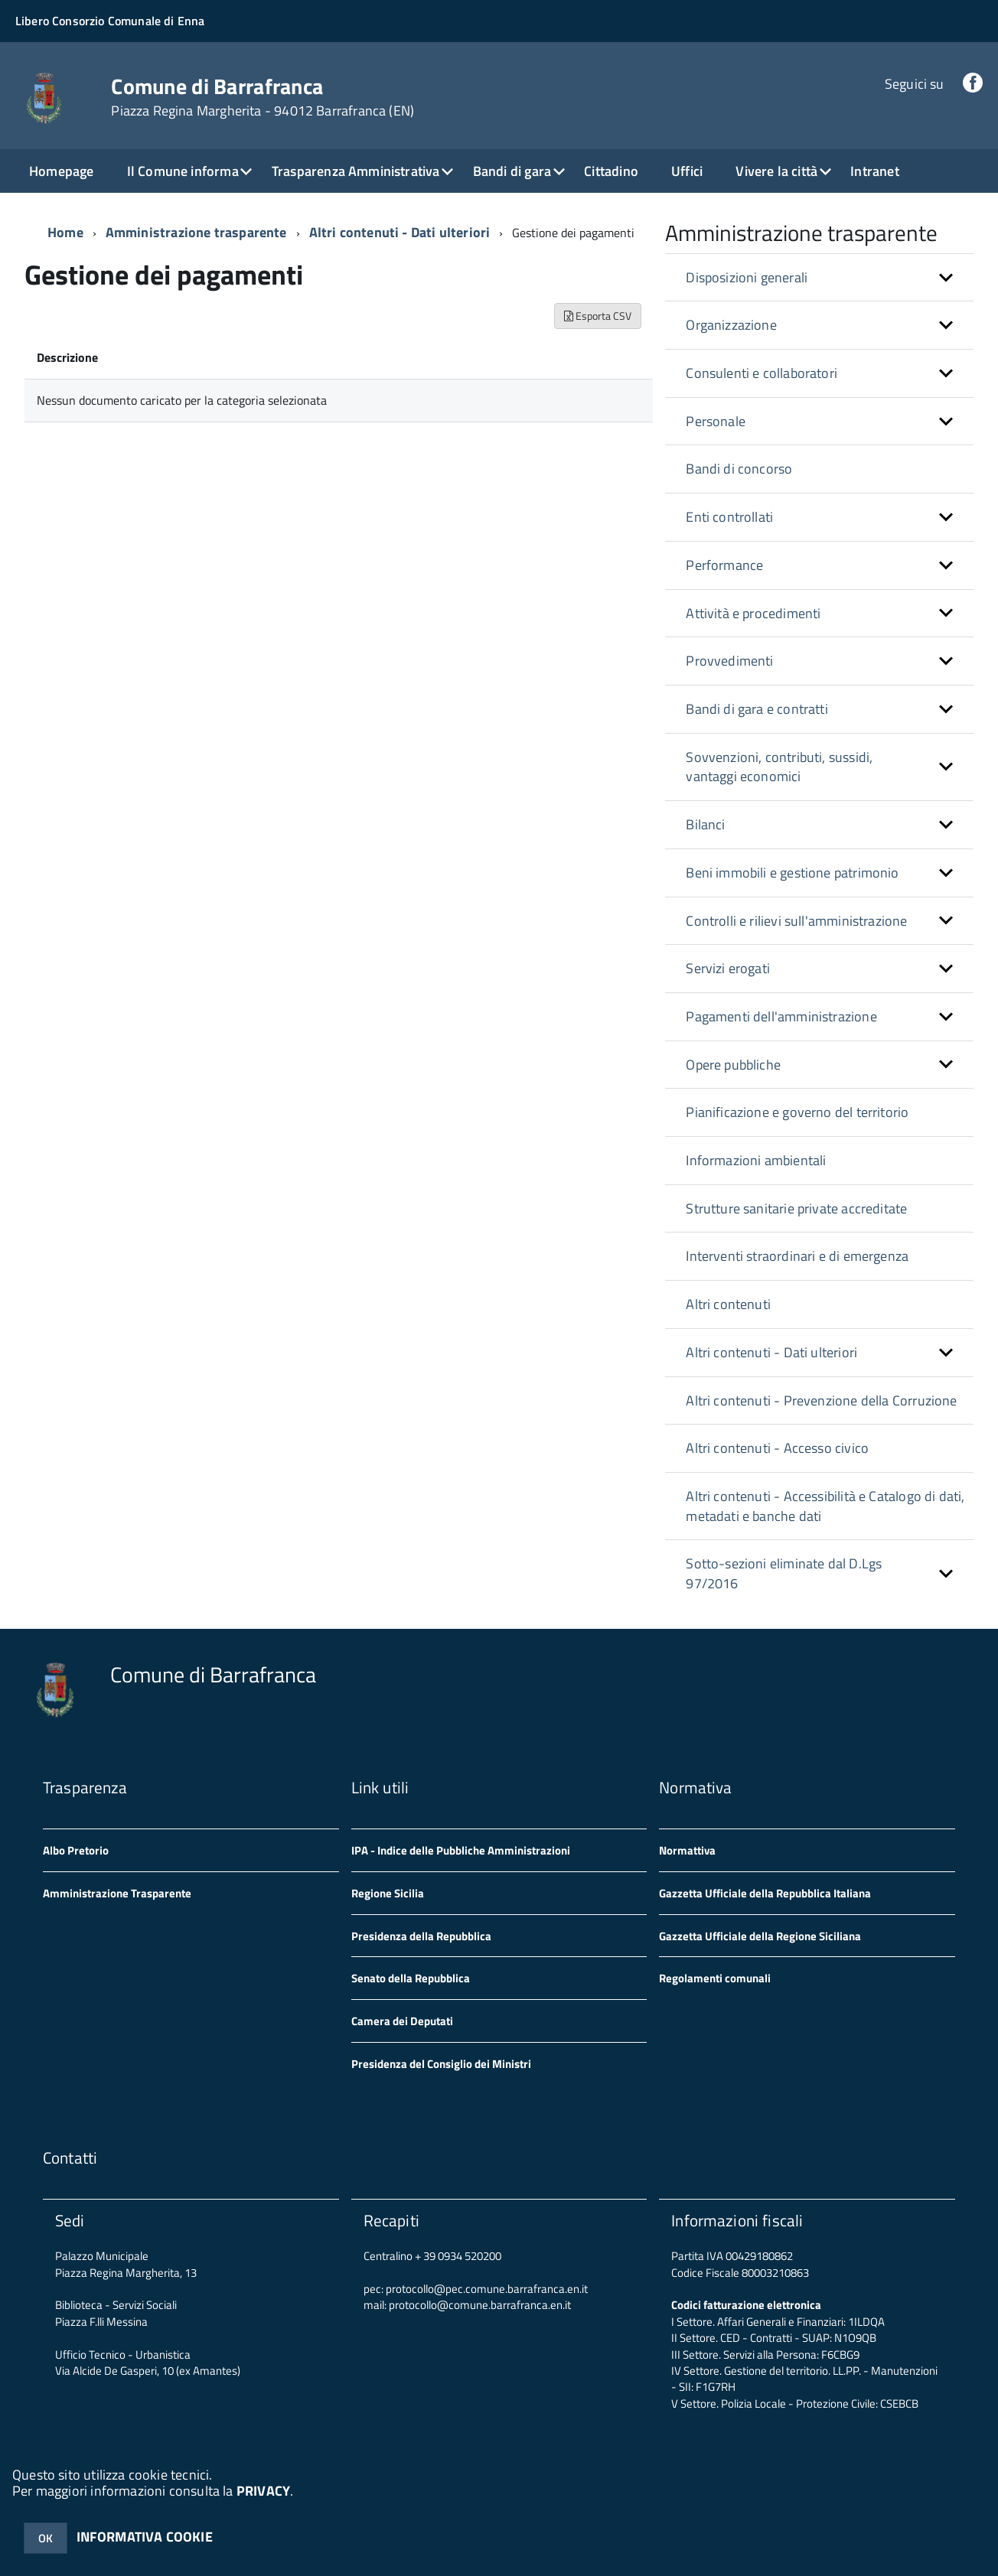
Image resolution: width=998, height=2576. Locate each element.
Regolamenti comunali (715, 1978)
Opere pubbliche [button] (733, 1064)
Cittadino (611, 171)
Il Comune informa (183, 171)
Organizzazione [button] (731, 324)
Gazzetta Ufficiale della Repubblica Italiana (765, 1893)
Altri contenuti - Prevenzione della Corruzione (821, 1400)
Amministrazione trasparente (196, 232)
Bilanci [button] (705, 824)
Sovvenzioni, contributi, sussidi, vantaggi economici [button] (779, 767)
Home (65, 232)
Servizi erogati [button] (728, 968)
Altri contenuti (728, 1304)
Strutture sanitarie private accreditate (796, 1208)
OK (45, 2538)
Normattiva (687, 1850)
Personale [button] (715, 421)
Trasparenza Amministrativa (356, 171)
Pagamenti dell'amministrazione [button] (781, 1016)
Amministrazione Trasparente (117, 1893)
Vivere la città (776, 171)
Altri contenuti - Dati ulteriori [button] (771, 1352)
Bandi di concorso (739, 468)
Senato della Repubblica (410, 1978)
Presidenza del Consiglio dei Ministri (441, 2064)
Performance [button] (724, 565)
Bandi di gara (512, 171)
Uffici (687, 171)
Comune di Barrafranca (262, 97)
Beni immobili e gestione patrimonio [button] (792, 872)
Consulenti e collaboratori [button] (761, 373)
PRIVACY (263, 2490)
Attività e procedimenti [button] (753, 613)
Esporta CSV (597, 316)
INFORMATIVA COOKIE (145, 2536)
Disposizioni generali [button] (746, 277)
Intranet (874, 171)
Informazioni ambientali (756, 1160)
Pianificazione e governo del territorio (797, 1112)
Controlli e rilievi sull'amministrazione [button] (796, 920)
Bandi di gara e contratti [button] (757, 709)
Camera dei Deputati (402, 2021)
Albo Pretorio (76, 1850)
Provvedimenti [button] (729, 660)
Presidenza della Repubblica (421, 1936)
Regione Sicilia (387, 1893)
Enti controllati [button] (729, 516)
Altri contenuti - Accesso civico (777, 1448)
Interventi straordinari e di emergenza (797, 1256)
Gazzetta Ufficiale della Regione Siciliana (760, 1936)
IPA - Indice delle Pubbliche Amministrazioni (460, 1850)
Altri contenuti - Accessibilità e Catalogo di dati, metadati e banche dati (825, 1506)
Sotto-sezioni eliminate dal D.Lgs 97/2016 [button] (784, 1573)
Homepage (61, 171)
